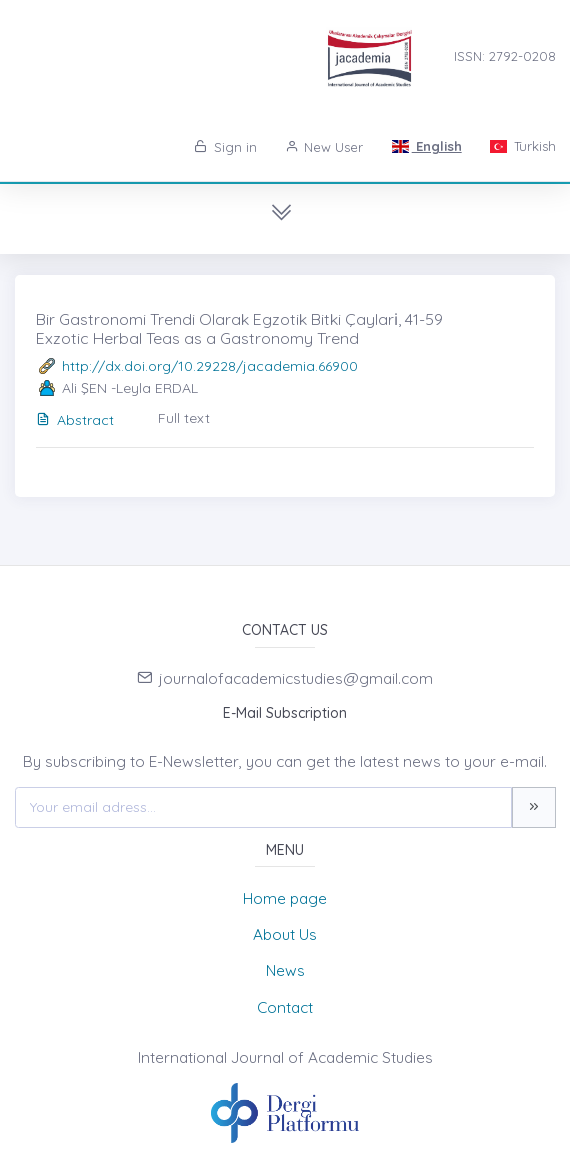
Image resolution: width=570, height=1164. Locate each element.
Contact (285, 1007)
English (426, 146)
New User (324, 147)
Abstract (75, 420)
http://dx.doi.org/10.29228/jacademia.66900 (210, 366)
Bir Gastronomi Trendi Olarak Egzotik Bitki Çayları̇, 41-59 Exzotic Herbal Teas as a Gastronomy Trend (239, 328)
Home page (285, 898)
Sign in (225, 147)
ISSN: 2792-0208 (505, 56)
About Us (285, 934)
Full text (184, 418)
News (285, 970)
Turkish (523, 146)
